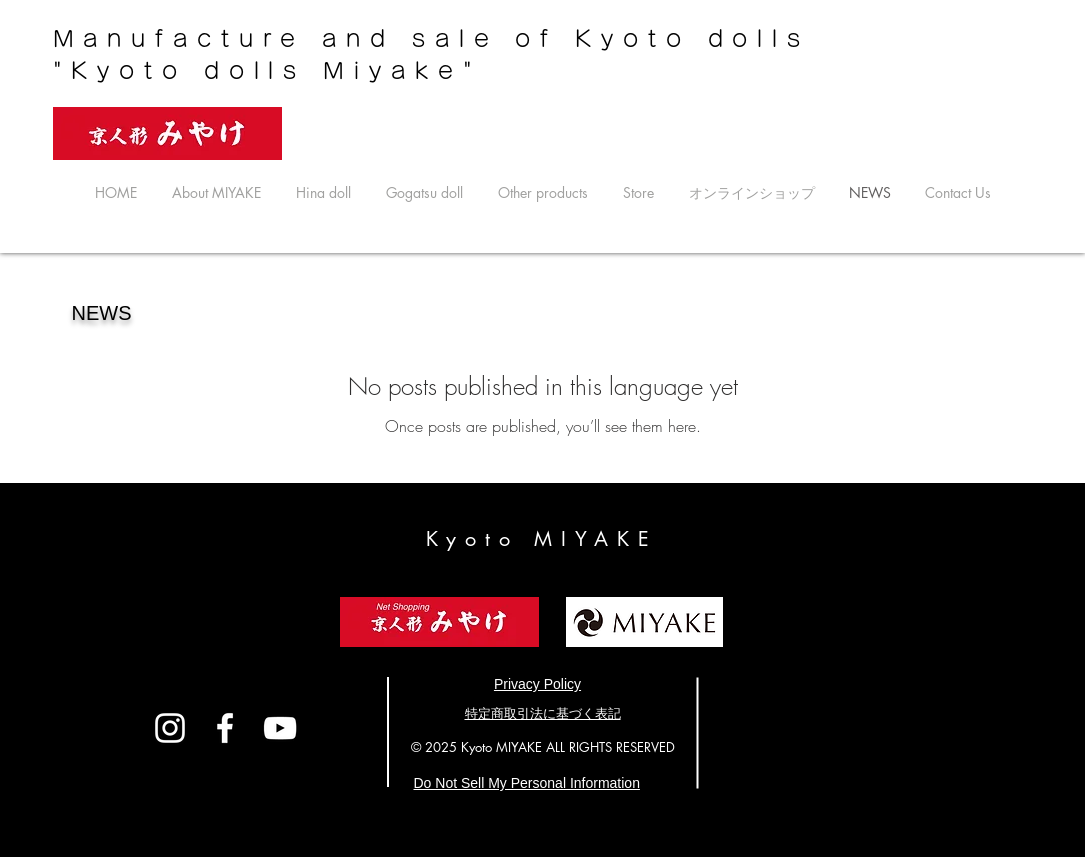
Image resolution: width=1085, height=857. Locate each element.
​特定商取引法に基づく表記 (543, 713)
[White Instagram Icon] (170, 728)
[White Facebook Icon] (225, 728)
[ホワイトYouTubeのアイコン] (280, 728)
